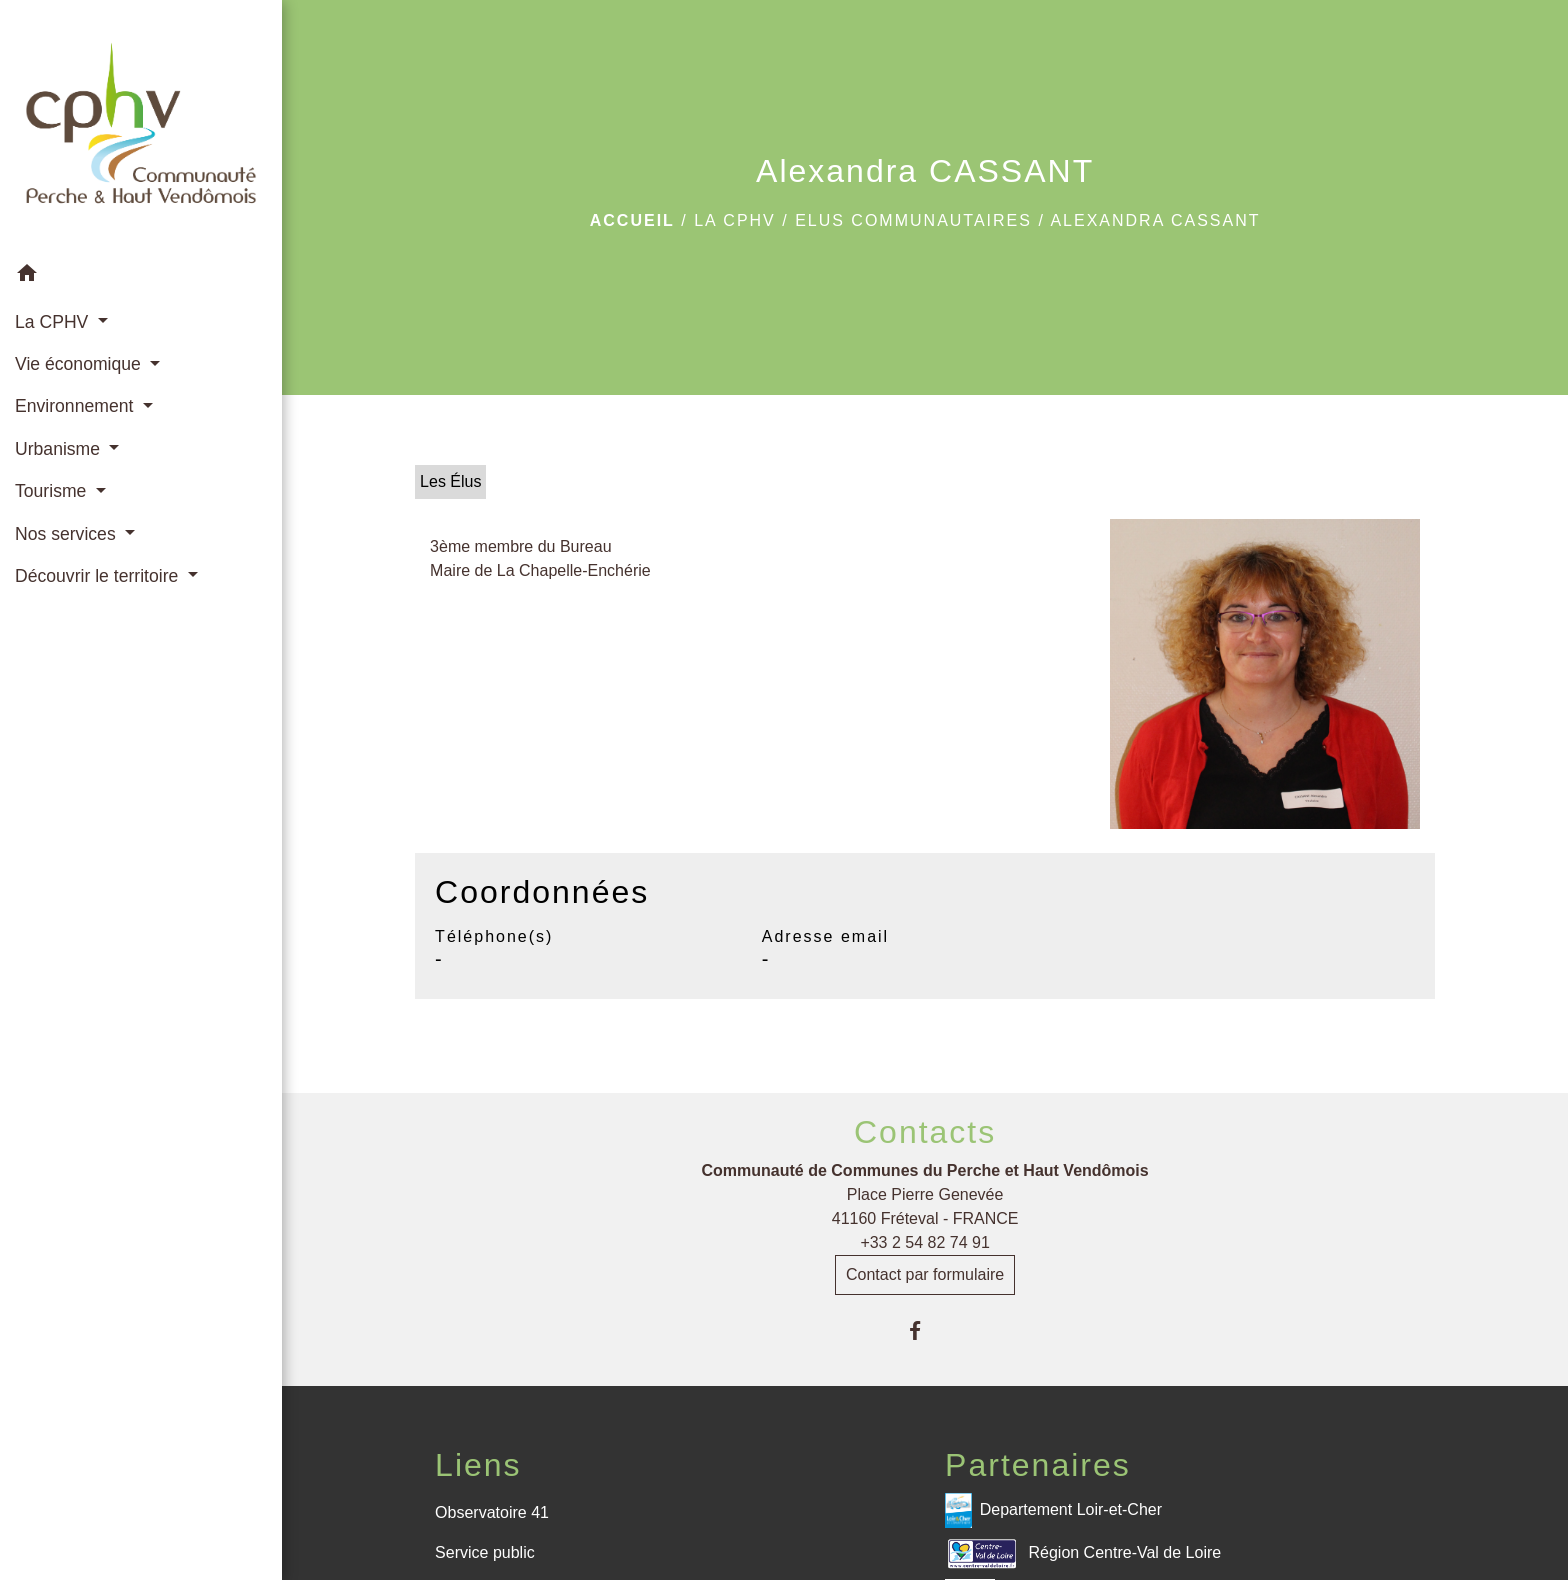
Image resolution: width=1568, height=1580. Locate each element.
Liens (478, 1465)
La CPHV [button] (54, 322)
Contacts (925, 1132)
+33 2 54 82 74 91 (924, 1242)
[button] (141, 276)
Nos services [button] (68, 534)
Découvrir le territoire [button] (99, 576)
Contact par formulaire (925, 1274)
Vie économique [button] (80, 364)
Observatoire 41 (492, 1512)
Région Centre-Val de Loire (1083, 1553)
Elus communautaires (913, 220)
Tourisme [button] (53, 491)
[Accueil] (141, 127)
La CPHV (735, 220)
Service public (485, 1552)
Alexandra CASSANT (1155, 220)
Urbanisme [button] (60, 449)
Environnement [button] (76, 406)
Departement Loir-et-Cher (1053, 1510)
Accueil (632, 220)
